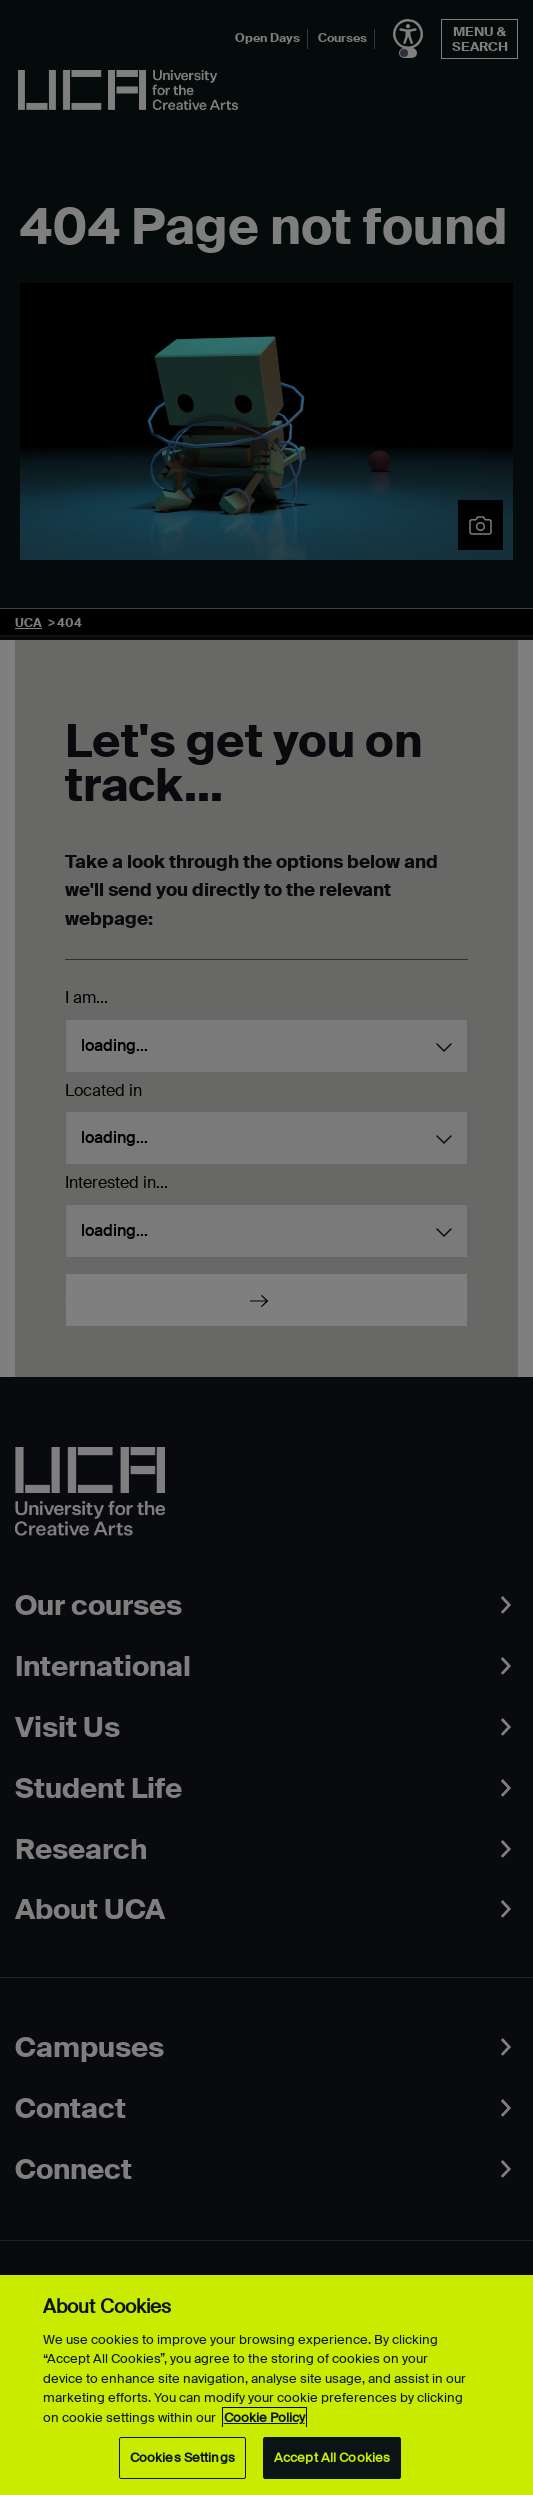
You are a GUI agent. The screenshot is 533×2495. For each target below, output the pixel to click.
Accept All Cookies (332, 2457)
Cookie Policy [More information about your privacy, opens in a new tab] (264, 2417)
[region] (266, 2385)
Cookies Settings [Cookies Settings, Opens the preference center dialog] (182, 2457)
